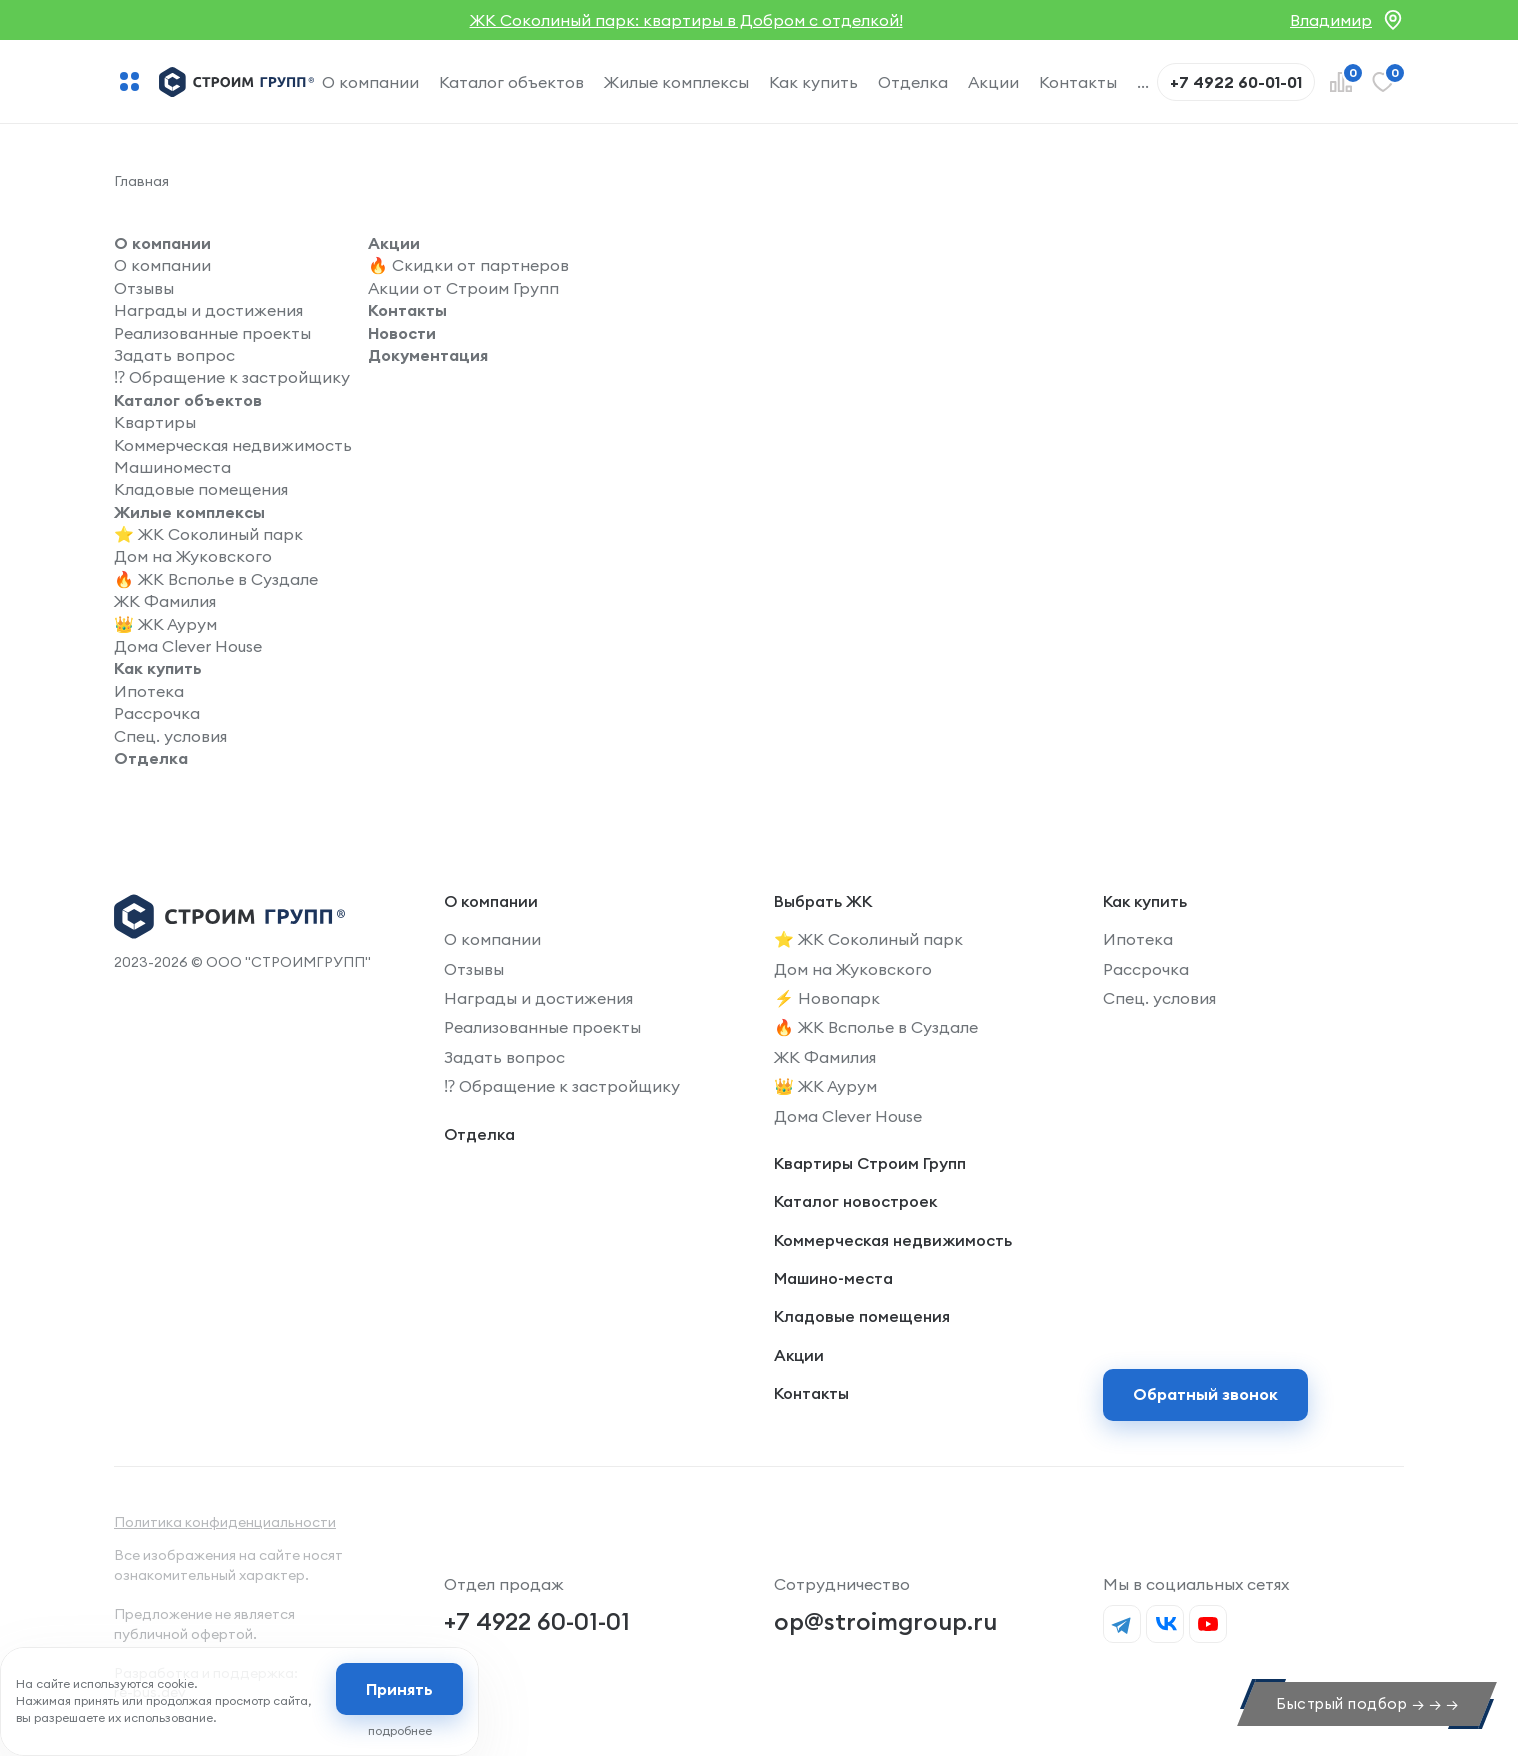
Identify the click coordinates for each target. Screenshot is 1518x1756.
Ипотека (149, 691)
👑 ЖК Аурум (165, 624)
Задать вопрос (174, 355)
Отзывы (144, 288)
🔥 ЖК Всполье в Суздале (216, 579)
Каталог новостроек (855, 1201)
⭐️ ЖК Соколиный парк (208, 534)
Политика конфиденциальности (225, 1522)
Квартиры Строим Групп (870, 1163)
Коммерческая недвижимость (233, 445)
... (1143, 82)
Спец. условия (170, 736)
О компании (370, 82)
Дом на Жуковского (193, 556)
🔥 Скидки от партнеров (468, 265)
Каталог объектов (511, 82)
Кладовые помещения (201, 489)
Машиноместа (172, 467)
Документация (428, 355)
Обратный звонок (1205, 1394)
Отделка (913, 82)
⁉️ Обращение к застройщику (232, 377)
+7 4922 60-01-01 (537, 1621)
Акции (993, 82)
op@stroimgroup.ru (885, 1621)
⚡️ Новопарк (827, 998)
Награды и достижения (208, 310)
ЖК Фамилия (165, 601)
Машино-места (833, 1278)
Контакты (1078, 82)
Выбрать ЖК (823, 901)
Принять (399, 1689)
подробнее (400, 1730)
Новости (402, 333)
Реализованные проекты (212, 333)
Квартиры (155, 422)
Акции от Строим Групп (463, 288)
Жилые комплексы (676, 82)
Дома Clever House (188, 646)
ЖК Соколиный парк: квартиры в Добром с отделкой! (686, 20)
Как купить (813, 82)
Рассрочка (157, 713)
